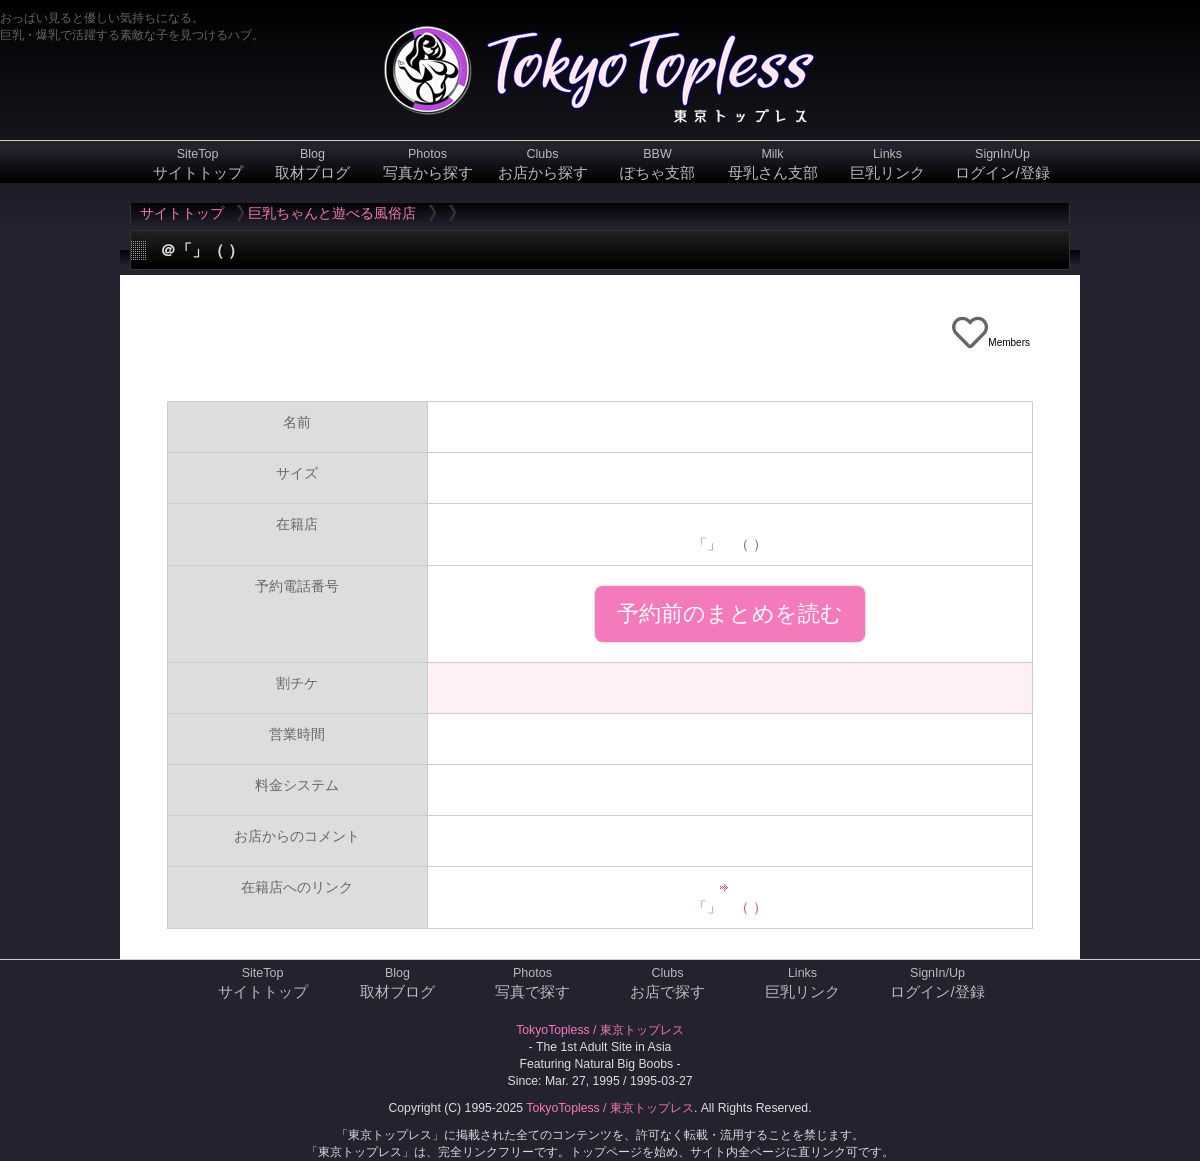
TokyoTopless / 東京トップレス (600, 1030)
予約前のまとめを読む (730, 613)
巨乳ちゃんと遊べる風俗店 (332, 213)
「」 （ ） (730, 907)
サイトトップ (182, 213)
